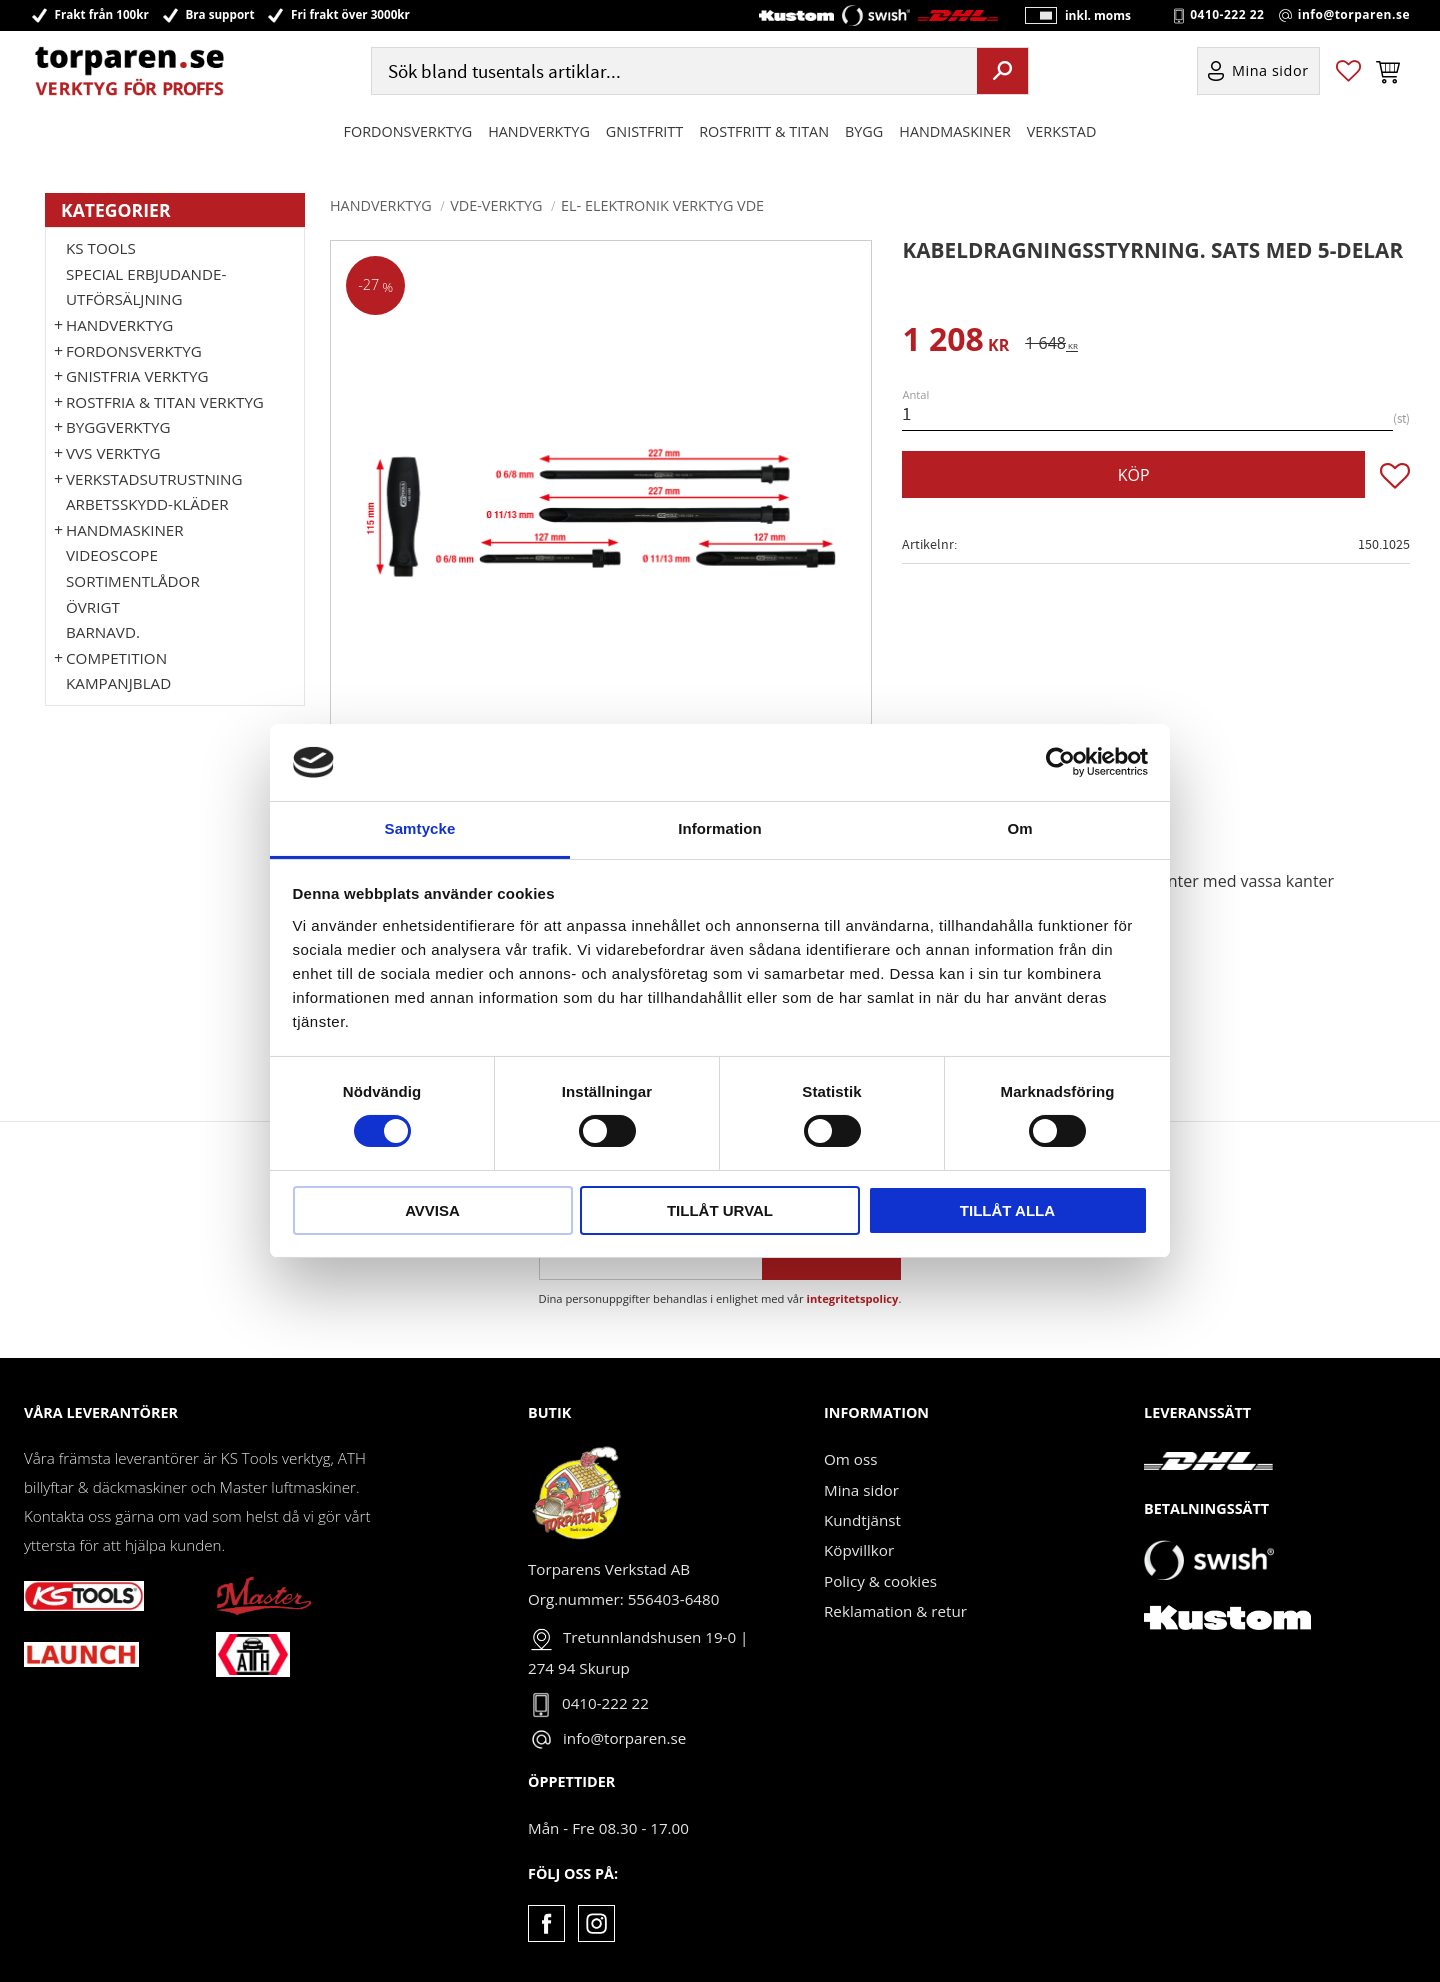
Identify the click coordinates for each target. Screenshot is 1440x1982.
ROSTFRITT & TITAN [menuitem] (764, 133)
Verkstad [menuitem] (1062, 133)
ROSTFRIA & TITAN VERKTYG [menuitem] (165, 402)
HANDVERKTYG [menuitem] (539, 133)
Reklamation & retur (895, 1611)
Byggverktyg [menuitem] (118, 427)
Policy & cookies (880, 1581)
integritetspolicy (853, 1298)
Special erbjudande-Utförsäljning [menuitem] (146, 287)
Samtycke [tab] (420, 828)
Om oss (850, 1459)
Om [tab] (1019, 828)
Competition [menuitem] (116, 658)
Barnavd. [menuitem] (103, 632)
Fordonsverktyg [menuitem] (408, 133)
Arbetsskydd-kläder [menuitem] (147, 504)
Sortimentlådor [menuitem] (133, 581)
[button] (1348, 73)
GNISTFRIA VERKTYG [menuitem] (137, 376)
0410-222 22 (1227, 16)
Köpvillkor (859, 1550)
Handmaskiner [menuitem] (954, 133)
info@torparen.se (1354, 16)
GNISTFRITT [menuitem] (644, 133)
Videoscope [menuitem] (112, 555)
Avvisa (432, 1210)
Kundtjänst (862, 1520)
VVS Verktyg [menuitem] (113, 453)
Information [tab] (720, 828)
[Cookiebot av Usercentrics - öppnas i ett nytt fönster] (1060, 762)
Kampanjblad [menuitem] (118, 683)
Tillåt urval (720, 1210)
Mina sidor (861, 1490)
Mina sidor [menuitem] (1270, 73)
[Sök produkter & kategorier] (672, 73)
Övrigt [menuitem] (93, 607)
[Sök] (1002, 73)
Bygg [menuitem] (864, 133)
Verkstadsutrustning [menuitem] (154, 479)
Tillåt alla (1007, 1210)
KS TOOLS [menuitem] (101, 248)
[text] (955, 342)
